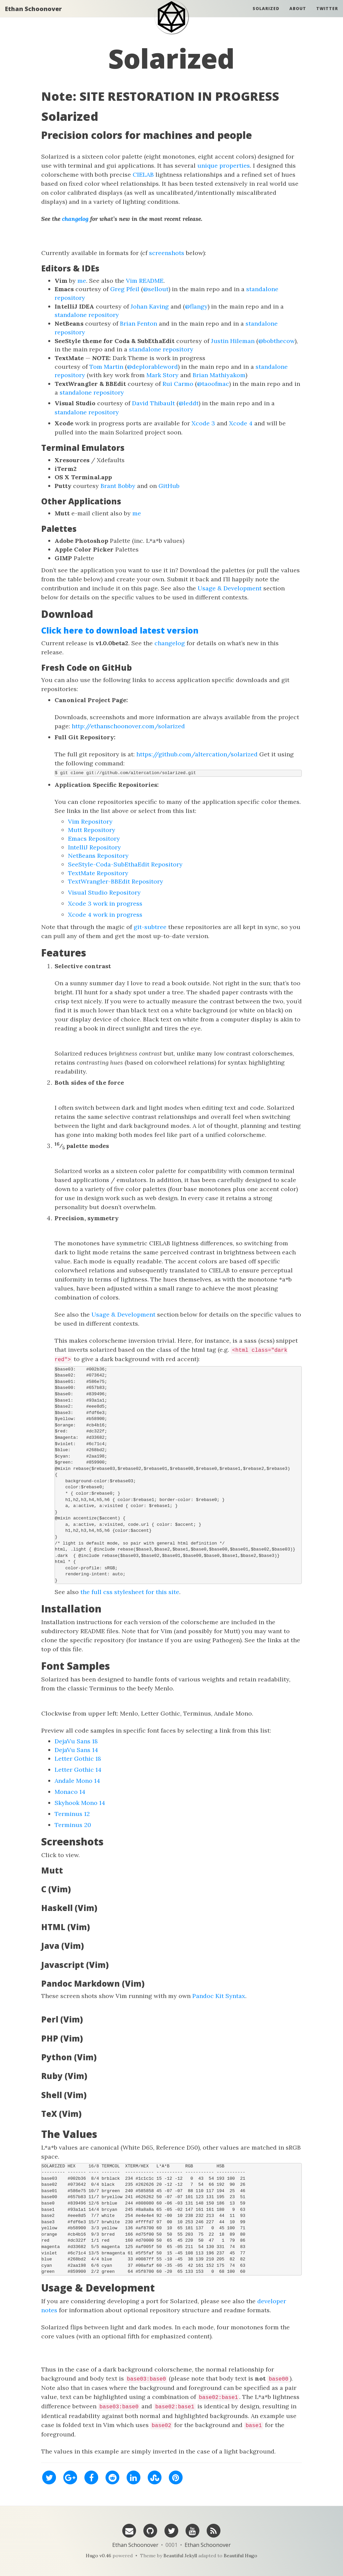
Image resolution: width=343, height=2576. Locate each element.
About (297, 15)
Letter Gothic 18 (78, 1758)
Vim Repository (90, 821)
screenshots (166, 253)
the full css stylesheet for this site (129, 1592)
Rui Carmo (177, 384)
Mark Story (162, 375)
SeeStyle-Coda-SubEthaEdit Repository (125, 864)
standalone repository (87, 315)
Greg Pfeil (124, 289)
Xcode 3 (203, 423)
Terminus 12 (72, 1814)
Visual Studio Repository (104, 892)
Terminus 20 (73, 1825)
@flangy (196, 306)
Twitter (327, 15)
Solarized (266, 15)
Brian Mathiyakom (219, 375)
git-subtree (150, 927)
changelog (75, 219)
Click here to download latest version (120, 630)
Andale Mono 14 (77, 1780)
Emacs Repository (94, 838)
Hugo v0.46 (98, 2556)
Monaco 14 (70, 1792)
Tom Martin (106, 366)
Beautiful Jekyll (180, 2556)
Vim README (144, 280)
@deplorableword (152, 366)
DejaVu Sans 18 (76, 1741)
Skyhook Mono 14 (80, 1803)
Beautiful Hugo (240, 2556)
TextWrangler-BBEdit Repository (115, 881)
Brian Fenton (138, 323)
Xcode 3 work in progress (105, 903)
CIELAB (143, 174)
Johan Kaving (150, 306)
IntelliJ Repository (94, 847)
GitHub (169, 486)
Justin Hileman (233, 341)
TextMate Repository (98, 873)
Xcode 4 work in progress (105, 914)
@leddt (189, 403)
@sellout (155, 289)
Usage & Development (230, 588)
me (81, 280)
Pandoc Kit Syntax (218, 1996)
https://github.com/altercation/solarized (197, 754)
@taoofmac (213, 384)
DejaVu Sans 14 (76, 1750)
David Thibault (153, 403)
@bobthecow (276, 341)
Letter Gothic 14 (78, 1769)
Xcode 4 (241, 423)
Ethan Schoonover (33, 15)
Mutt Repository (91, 830)
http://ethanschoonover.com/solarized (128, 726)
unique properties (223, 165)
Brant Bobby (117, 486)
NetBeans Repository (98, 855)
